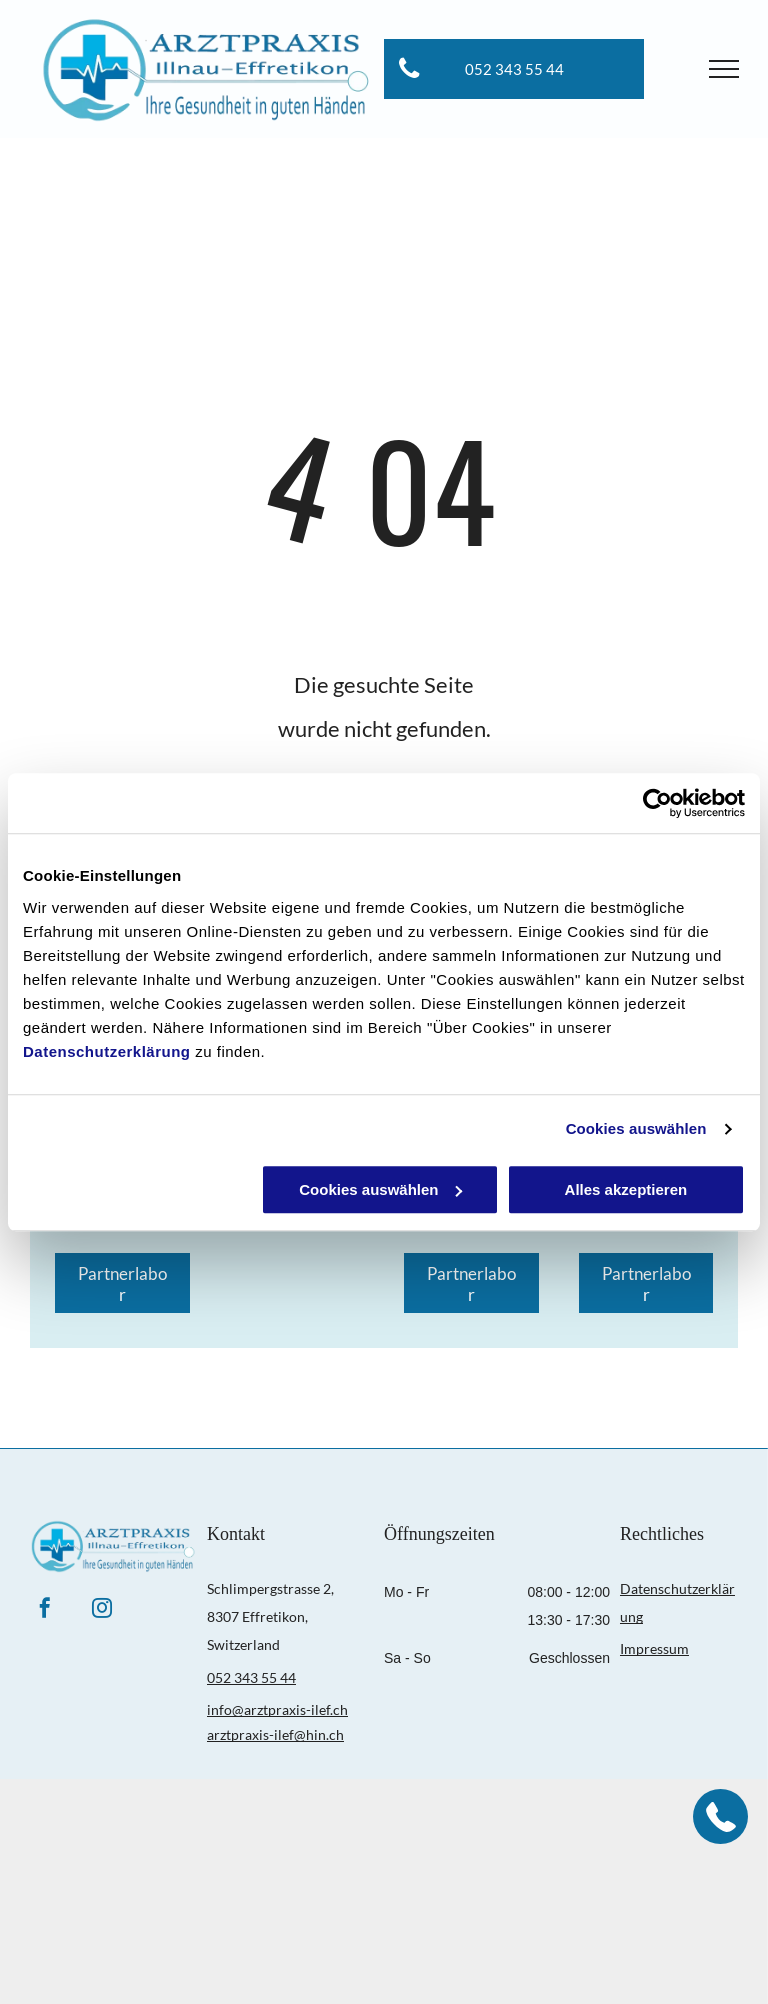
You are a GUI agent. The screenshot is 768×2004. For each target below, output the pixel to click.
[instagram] (102, 1610)
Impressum (654, 1648)
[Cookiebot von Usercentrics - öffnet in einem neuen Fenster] (657, 803)
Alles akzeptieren (626, 1189)
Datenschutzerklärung (107, 1051)
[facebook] (45, 1610)
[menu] (724, 69)
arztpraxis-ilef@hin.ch (275, 1734)
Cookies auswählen (636, 1128)
